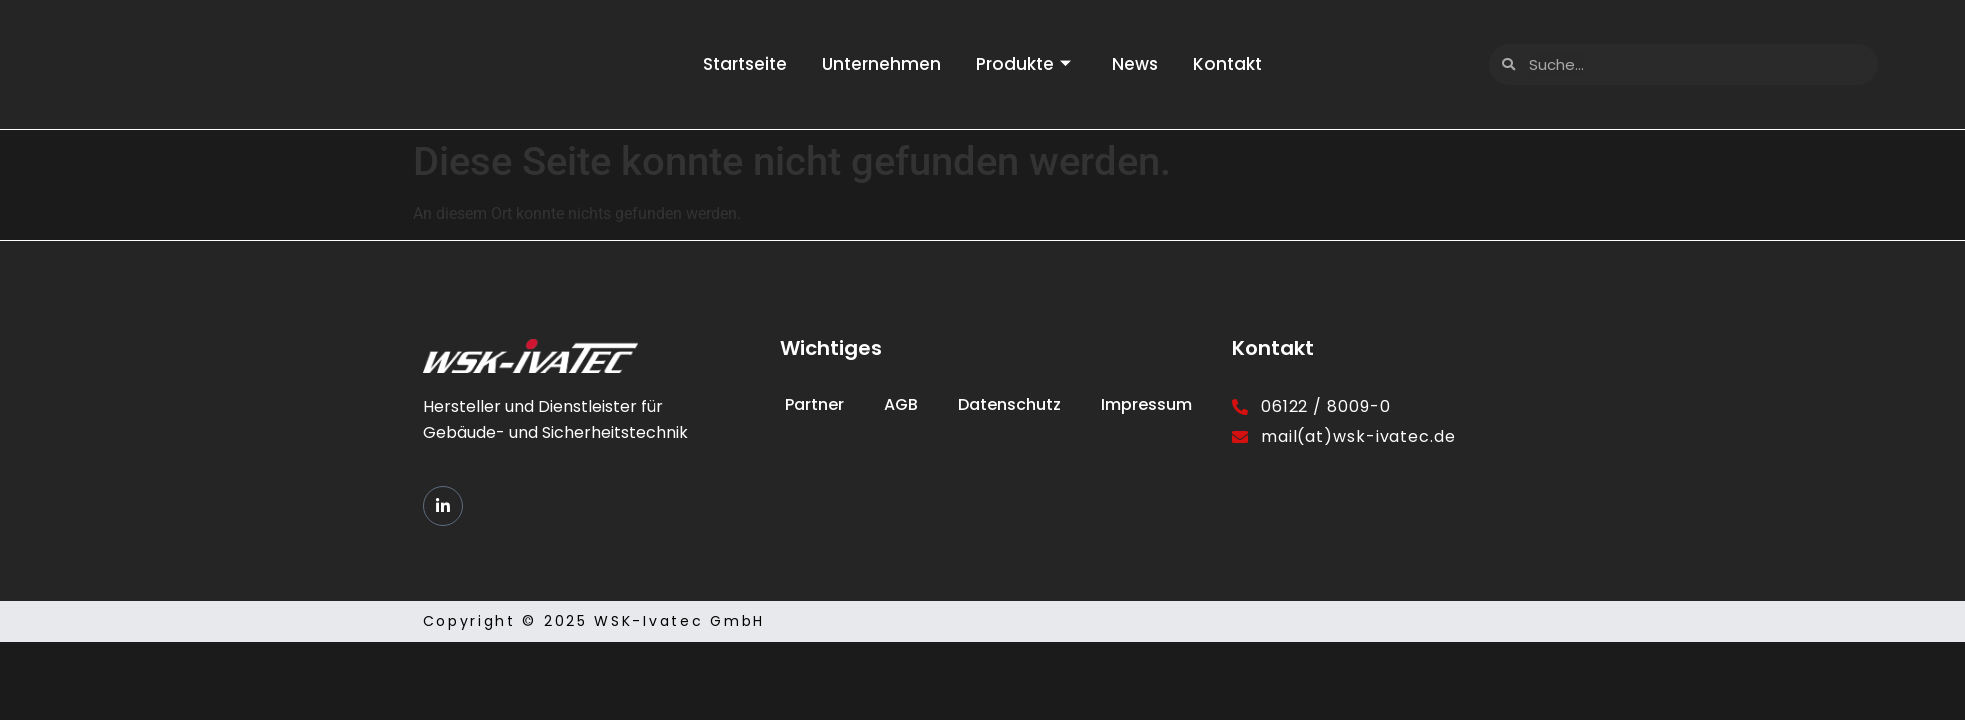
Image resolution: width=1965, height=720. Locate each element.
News (1140, 64)
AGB (901, 404)
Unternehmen (876, 64)
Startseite (735, 64)
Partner (814, 404)
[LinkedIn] (443, 506)
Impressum (1146, 404)
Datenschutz (1009, 404)
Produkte (1023, 64)
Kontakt (1237, 64)
